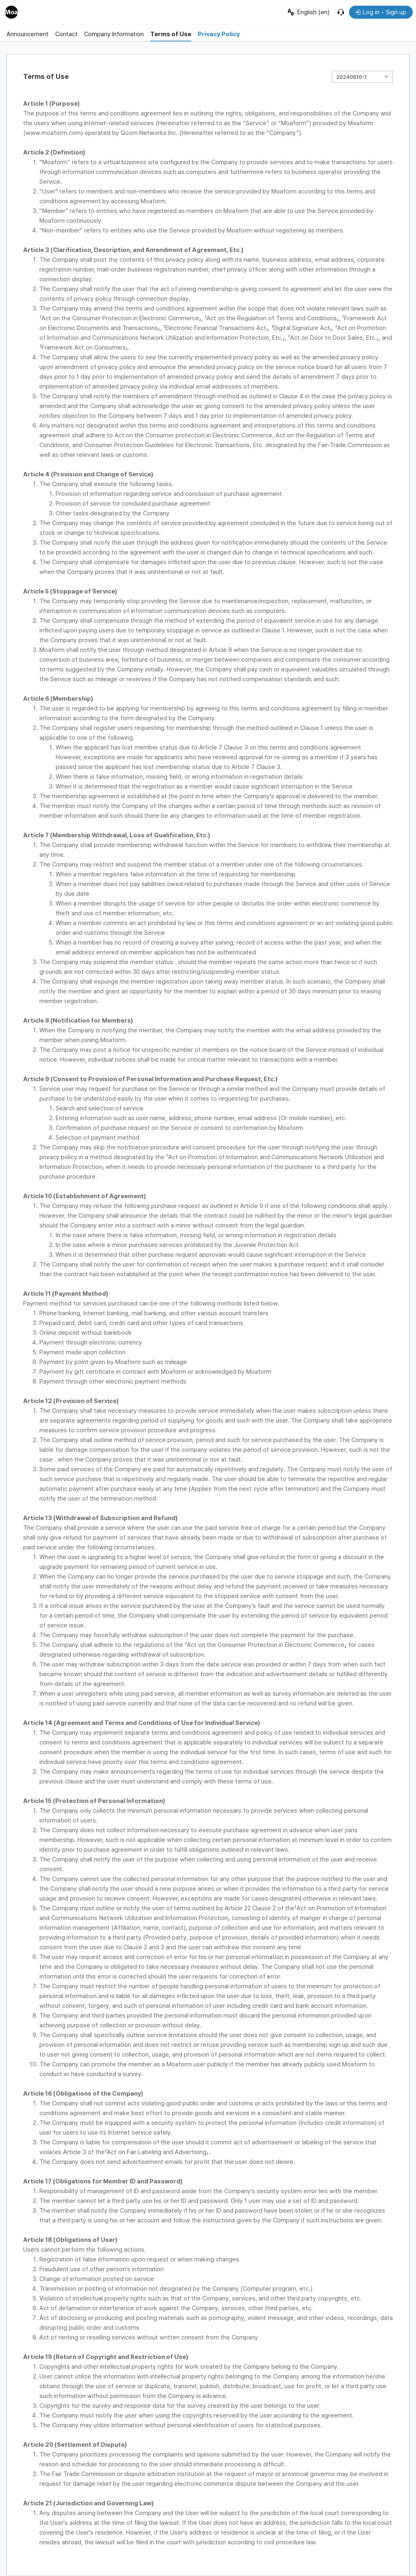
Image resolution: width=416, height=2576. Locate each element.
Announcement (27, 34)
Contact (66, 34)
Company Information (114, 34)
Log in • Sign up (380, 12)
